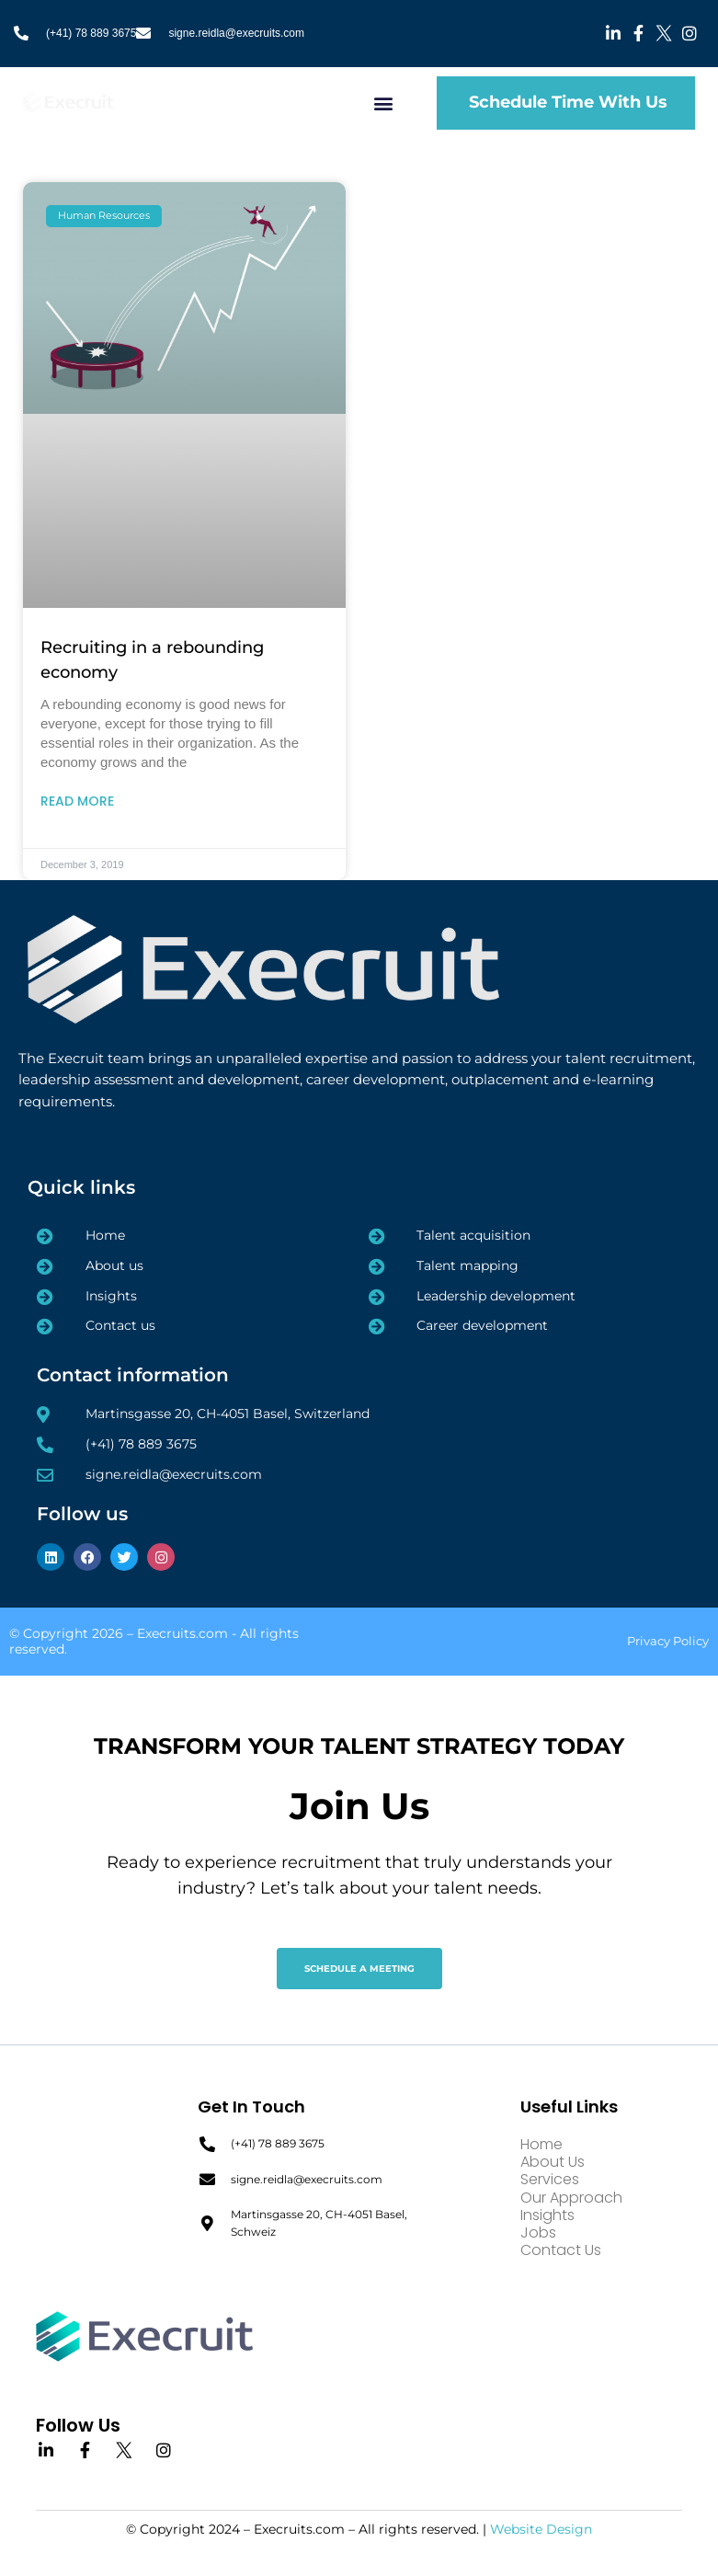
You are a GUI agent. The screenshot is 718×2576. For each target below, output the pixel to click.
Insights (547, 2215)
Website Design (541, 2529)
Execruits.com (182, 1633)
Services (549, 2179)
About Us (552, 2161)
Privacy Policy (668, 1640)
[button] (384, 102)
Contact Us (560, 2250)
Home (541, 2144)
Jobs (538, 2232)
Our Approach (571, 2197)
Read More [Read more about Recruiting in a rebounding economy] (77, 801)
